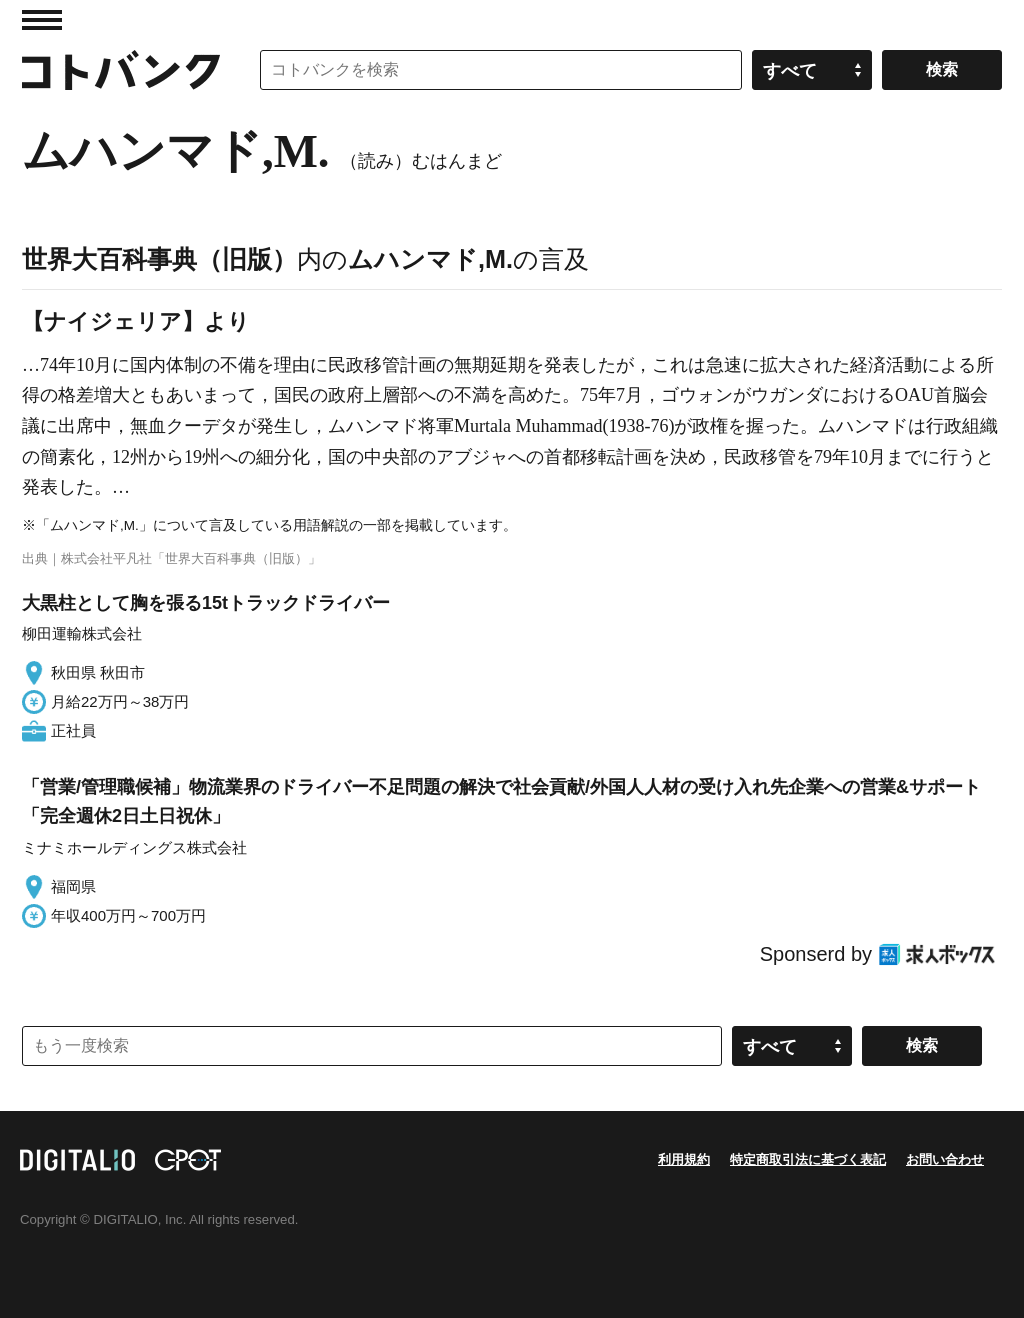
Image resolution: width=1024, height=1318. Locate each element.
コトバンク (121, 70)
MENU (42, 20)
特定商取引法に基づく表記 (808, 1159)
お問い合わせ (945, 1159)
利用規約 (684, 1159)
